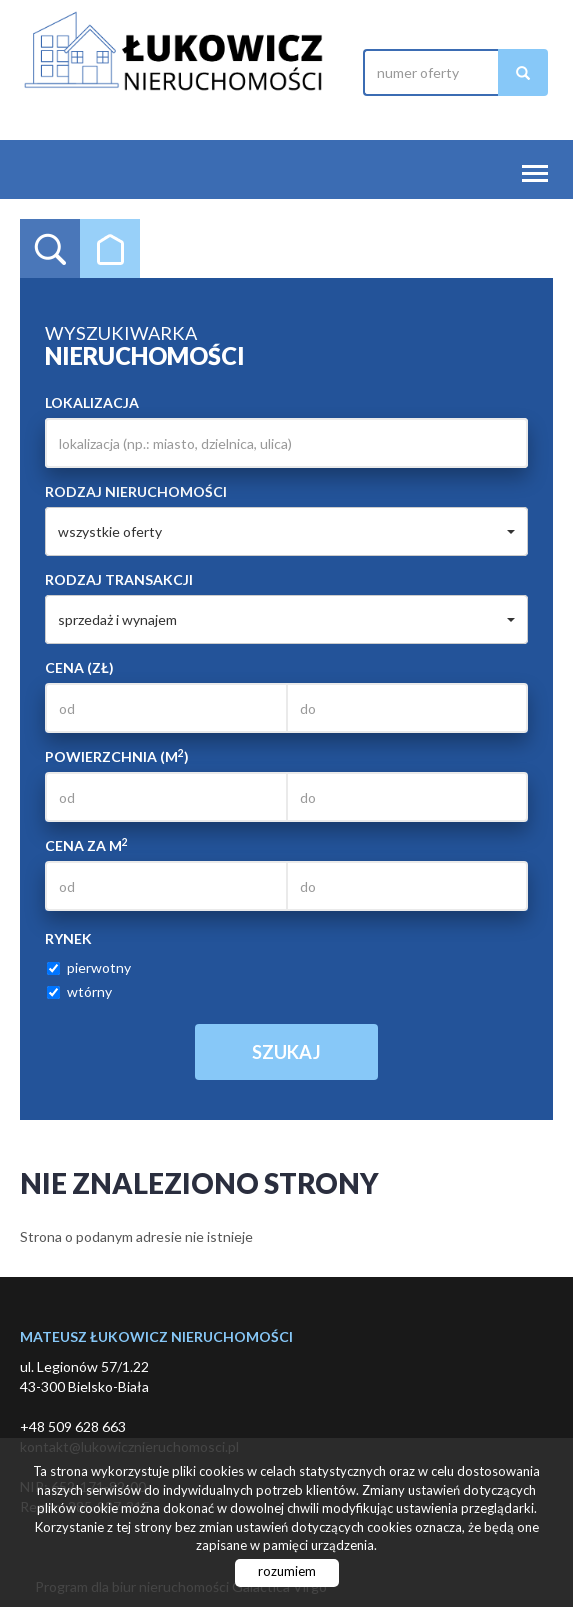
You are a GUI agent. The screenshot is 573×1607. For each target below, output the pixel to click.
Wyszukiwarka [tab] (50, 249)
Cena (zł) (79, 667)
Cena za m (86, 845)
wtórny (79, 991)
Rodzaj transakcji (119, 579)
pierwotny (89, 967)
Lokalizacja (92, 402)
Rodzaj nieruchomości (136, 491)
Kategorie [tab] (110, 249)
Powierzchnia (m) (117, 756)
